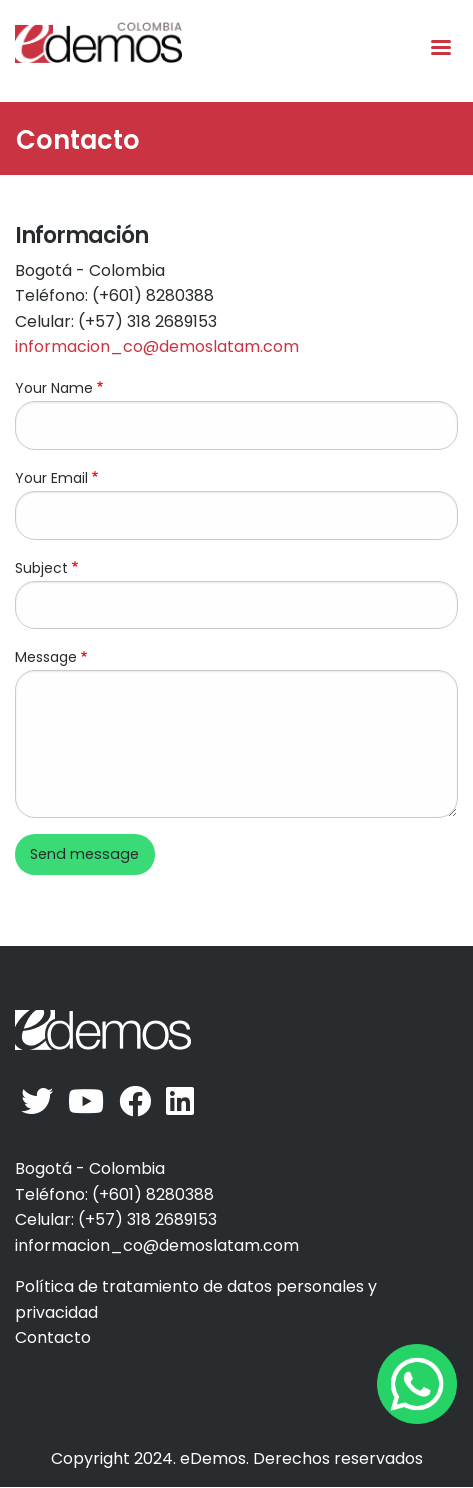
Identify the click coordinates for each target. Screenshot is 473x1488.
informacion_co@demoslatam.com (157, 346)
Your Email (51, 478)
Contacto (53, 1337)
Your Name (54, 388)
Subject (41, 568)
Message (46, 657)
